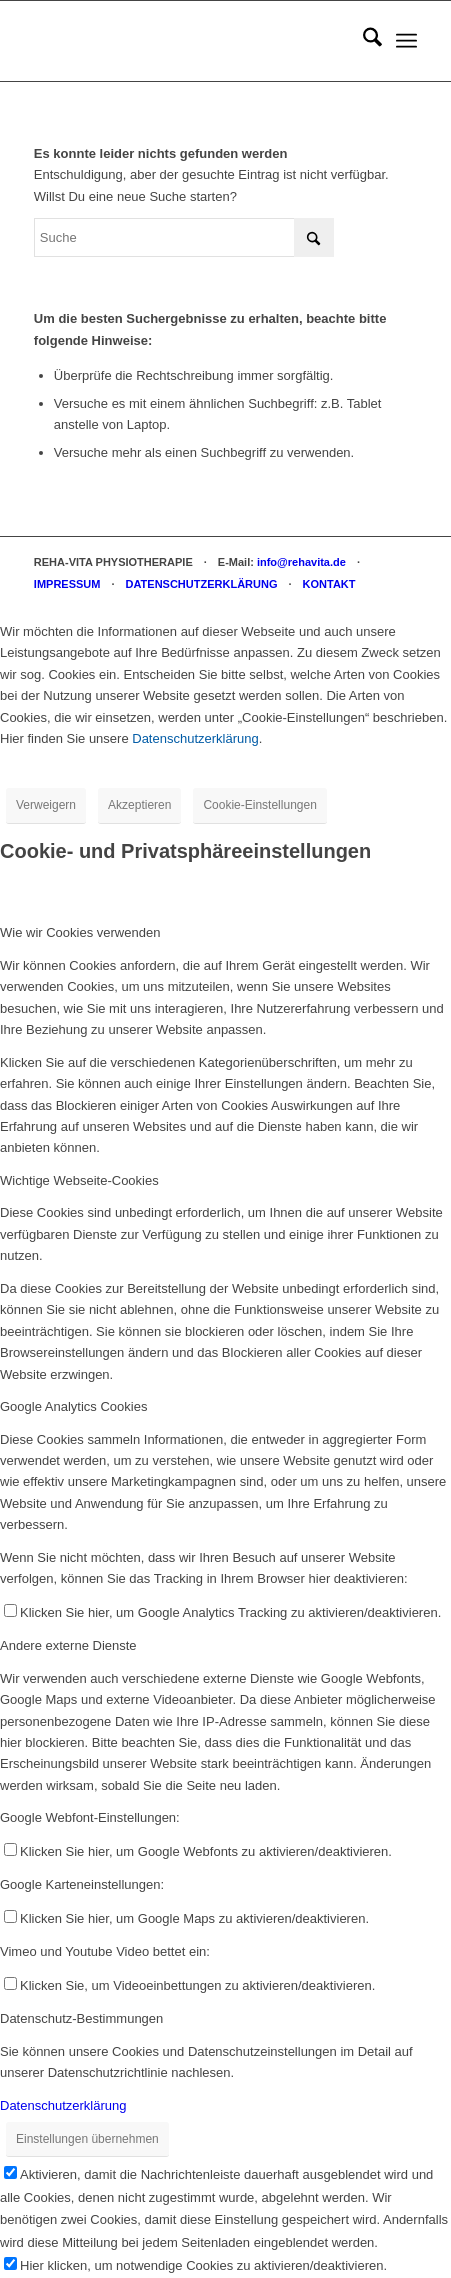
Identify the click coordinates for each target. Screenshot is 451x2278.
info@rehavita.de (301, 562)
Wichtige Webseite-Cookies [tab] (79, 1180)
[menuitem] (362, 41)
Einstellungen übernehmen (87, 2139)
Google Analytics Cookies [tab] (73, 1406)
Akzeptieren (139, 805)
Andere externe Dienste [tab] (68, 1645)
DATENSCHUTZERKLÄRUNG (202, 584)
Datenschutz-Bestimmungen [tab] (81, 2018)
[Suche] (362, 41)
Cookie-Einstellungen (259, 805)
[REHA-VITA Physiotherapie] (187, 41)
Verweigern (46, 805)
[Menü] (406, 41)
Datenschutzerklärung (195, 738)
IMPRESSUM (67, 584)
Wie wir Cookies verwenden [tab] (80, 932)
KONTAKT (329, 584)
